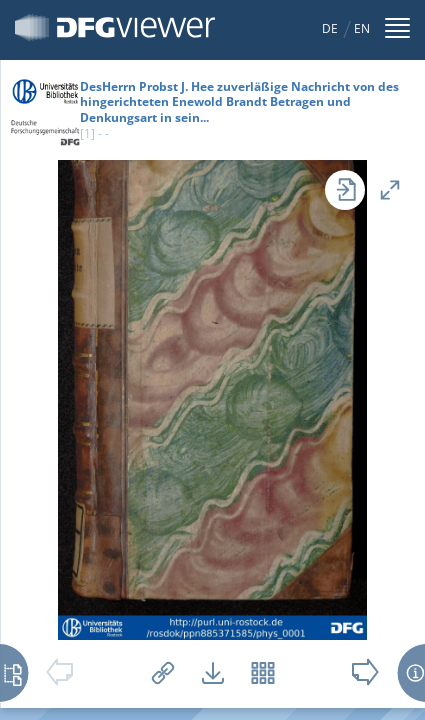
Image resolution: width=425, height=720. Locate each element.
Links (163, 673)
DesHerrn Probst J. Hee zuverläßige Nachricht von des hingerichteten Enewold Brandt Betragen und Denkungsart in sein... (239, 102)
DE (330, 28)
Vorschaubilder (263, 673)
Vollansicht (390, 190)
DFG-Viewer (115, 27)
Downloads (213, 673)
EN (362, 28)
